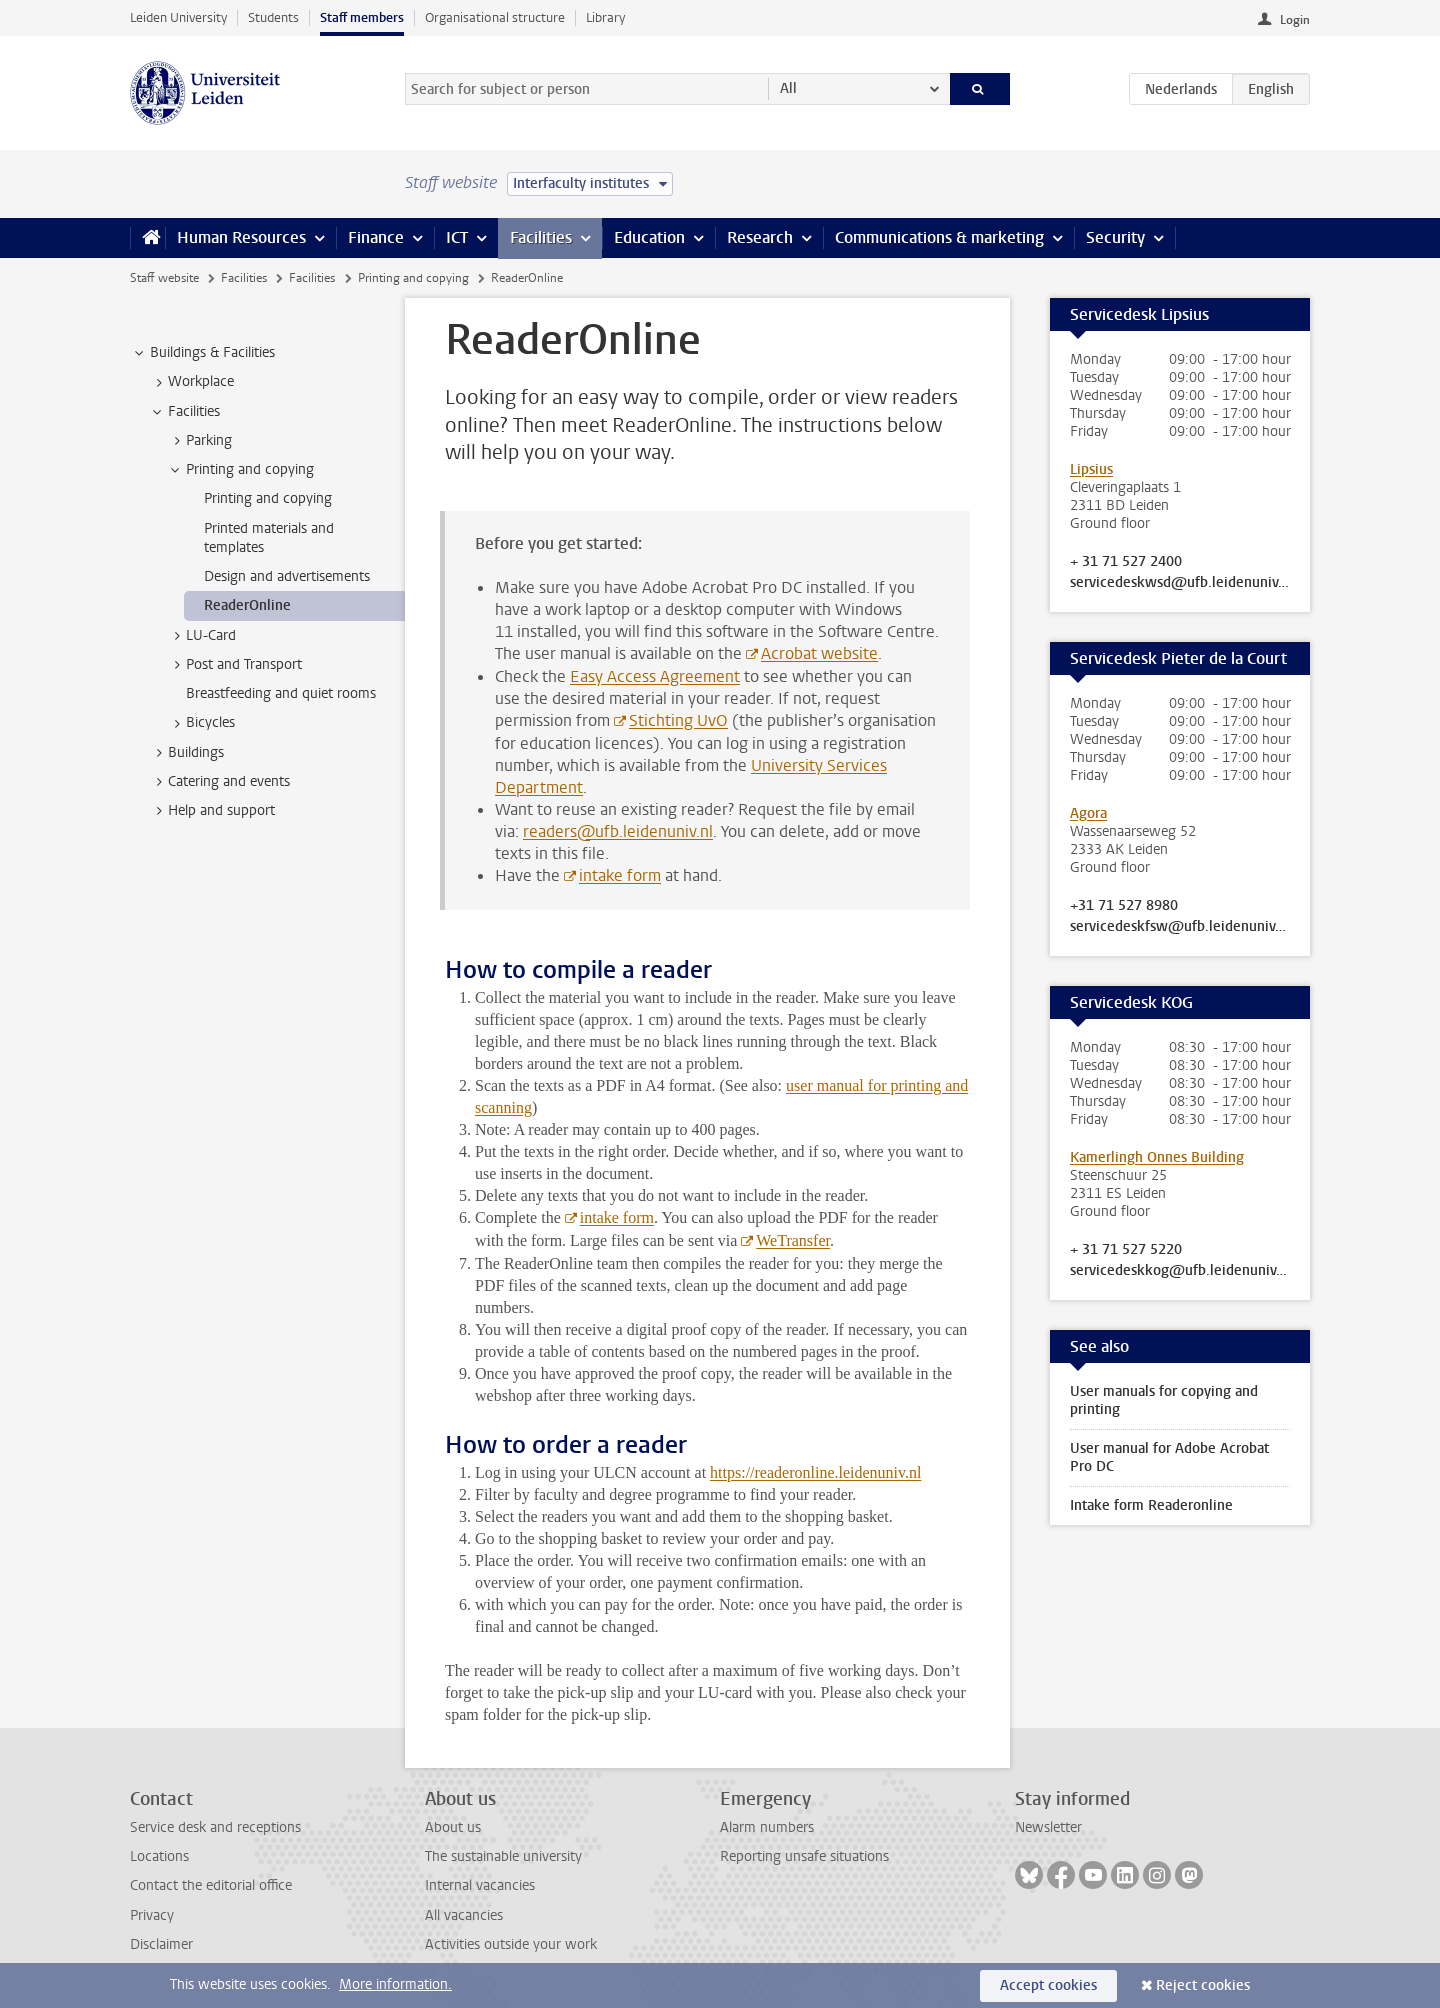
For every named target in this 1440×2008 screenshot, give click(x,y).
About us (453, 1827)
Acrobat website (819, 653)
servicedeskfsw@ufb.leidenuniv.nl (1180, 927)
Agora (1088, 813)
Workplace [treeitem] (191, 382)
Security (1115, 237)
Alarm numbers (767, 1827)
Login (1295, 20)
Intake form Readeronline (1151, 1505)
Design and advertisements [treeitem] (287, 576)
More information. (395, 1984)
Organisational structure (495, 17)
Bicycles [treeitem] (201, 723)
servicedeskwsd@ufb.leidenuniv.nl (1180, 583)
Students (273, 17)
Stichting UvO (678, 720)
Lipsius (1091, 469)
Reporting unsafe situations (804, 1856)
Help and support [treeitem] (212, 811)
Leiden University (178, 17)
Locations (159, 1856)
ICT (457, 237)
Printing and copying (413, 278)
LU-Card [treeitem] (201, 636)
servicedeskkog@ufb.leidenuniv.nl (1180, 1271)
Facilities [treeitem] (184, 412)
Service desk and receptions (215, 1827)
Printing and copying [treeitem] (240, 470)
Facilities (541, 237)
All (788, 88)
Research (760, 237)
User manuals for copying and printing (1164, 1400)
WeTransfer (793, 1240)
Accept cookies (1048, 1985)
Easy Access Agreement (655, 676)
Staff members (362, 17)
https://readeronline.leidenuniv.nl (815, 1472)
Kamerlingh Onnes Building (1157, 1157)
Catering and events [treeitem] (219, 782)
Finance (376, 237)
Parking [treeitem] (199, 441)
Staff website (164, 278)
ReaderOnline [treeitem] (247, 605)
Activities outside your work (511, 1944)
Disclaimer (161, 1944)
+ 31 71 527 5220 (1126, 1250)
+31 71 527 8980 (1124, 906)
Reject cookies (1203, 1985)
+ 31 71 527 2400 (1126, 562)
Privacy (152, 1915)
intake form (620, 875)
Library (605, 17)
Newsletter (1048, 1827)
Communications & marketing (939, 237)
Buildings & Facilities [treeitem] (203, 353)
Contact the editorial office (211, 1885)
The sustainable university (503, 1856)
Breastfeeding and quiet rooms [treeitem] (281, 693)
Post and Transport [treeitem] (234, 665)
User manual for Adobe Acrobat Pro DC (1169, 1457)
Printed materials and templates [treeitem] (269, 538)
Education (649, 237)
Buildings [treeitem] (186, 753)
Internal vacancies (480, 1885)
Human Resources (241, 237)
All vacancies (464, 1915)
